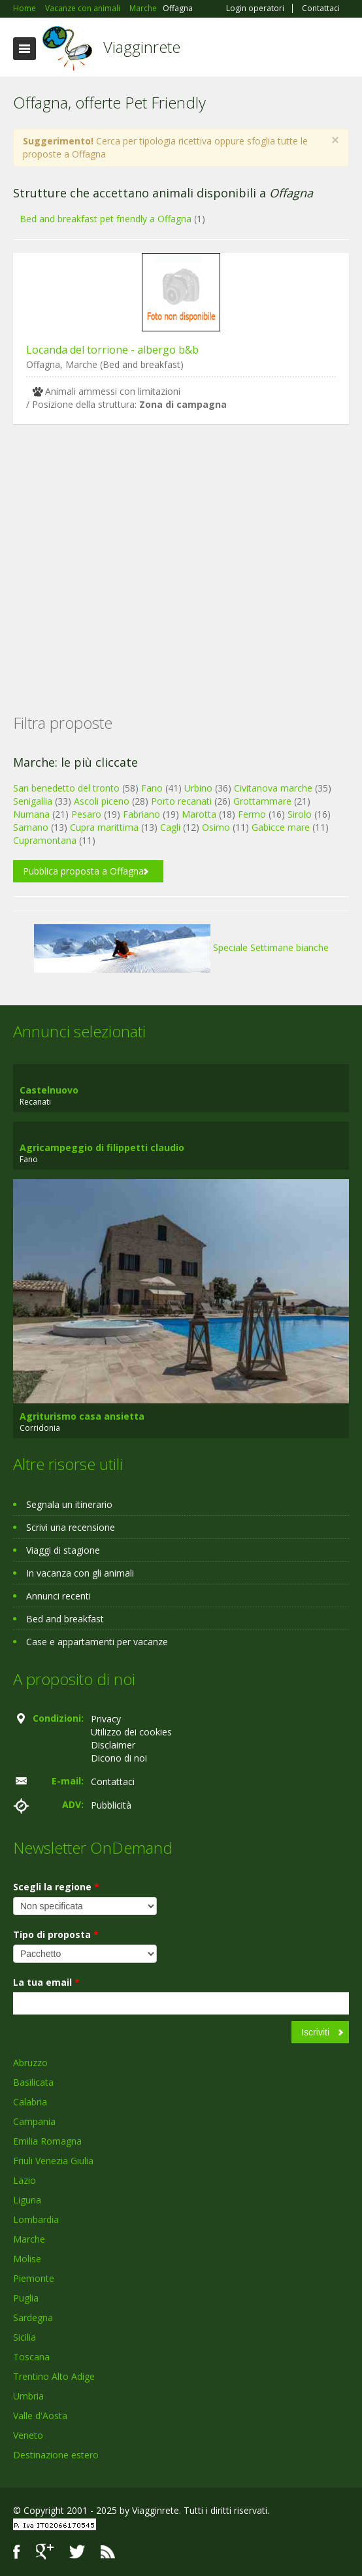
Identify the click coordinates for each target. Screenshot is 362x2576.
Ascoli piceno (101, 801)
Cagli (170, 827)
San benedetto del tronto (66, 788)
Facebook (16, 2551)
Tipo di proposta (56, 1934)
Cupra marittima (104, 827)
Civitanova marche (273, 788)
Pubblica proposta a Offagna (83, 871)
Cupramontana (44, 840)
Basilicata (33, 2082)
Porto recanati (181, 801)
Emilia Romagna (47, 2141)
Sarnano (30, 827)
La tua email (46, 1982)
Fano (152, 788)
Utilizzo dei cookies (131, 1732)
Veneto (28, 2435)
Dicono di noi (119, 1758)
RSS (108, 2551)
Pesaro (86, 814)
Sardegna (33, 2317)
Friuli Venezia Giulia (53, 2160)
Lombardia (36, 2219)
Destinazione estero (56, 2455)
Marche (29, 2239)
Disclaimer (113, 1745)
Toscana (31, 2356)
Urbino (198, 788)
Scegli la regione (56, 1887)
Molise (27, 2258)
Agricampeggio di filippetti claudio (102, 1147)
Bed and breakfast (65, 1619)
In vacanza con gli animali (80, 1573)
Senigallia (32, 801)
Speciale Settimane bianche (181, 947)
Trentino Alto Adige (54, 2376)
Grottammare (262, 801)
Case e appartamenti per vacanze (97, 1641)
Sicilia (24, 2337)
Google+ (45, 2551)
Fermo (252, 814)
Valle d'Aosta (40, 2415)
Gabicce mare (281, 827)
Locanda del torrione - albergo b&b (112, 350)
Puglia (26, 2298)
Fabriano (141, 814)
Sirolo (300, 814)
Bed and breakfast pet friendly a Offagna (105, 218)
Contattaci (321, 8)
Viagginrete (141, 47)
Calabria (30, 2102)
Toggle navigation (24, 48)
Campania (34, 2121)
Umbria (28, 2396)
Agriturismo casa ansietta (82, 1416)
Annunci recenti (58, 1596)
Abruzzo (30, 2062)
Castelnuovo (49, 1090)
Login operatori (255, 8)
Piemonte (33, 2278)
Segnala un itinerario (69, 1504)
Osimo (216, 827)
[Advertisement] (181, 548)
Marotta (199, 814)
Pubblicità (111, 1805)
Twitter (77, 2551)
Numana (31, 814)
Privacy (106, 1719)
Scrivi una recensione (70, 1527)
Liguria (27, 2200)
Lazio (24, 2180)
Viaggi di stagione (63, 1550)
